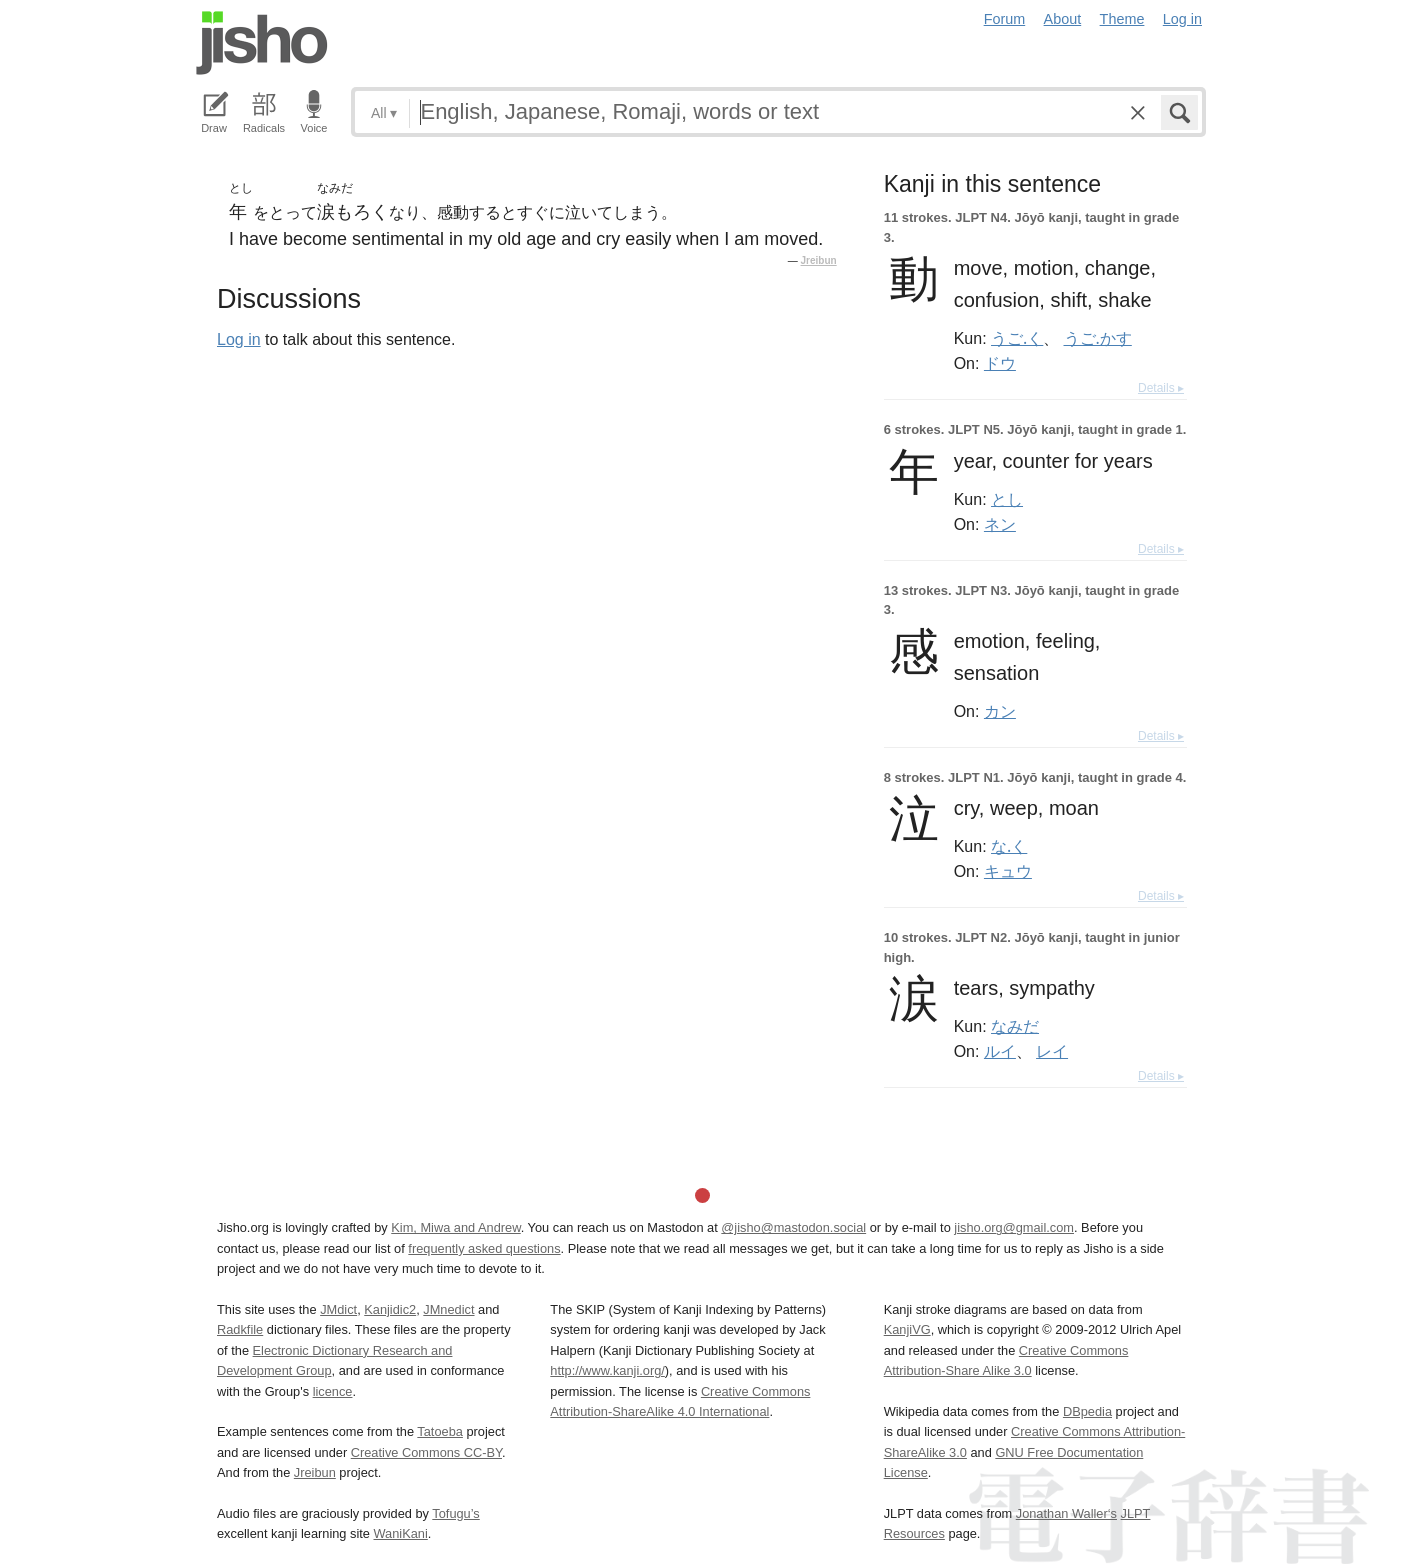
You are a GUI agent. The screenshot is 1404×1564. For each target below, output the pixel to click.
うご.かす (1098, 338)
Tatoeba (440, 1431)
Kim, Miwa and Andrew (455, 1227)
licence (333, 1391)
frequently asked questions (484, 1248)
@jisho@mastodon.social (793, 1227)
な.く (1009, 846)
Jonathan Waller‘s (1066, 1513)
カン (1000, 711)
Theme (1122, 19)
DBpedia (1087, 1411)
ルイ (1000, 1051)
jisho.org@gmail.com (1014, 1227)
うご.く (1017, 338)
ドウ (1000, 363)
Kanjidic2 (390, 1309)
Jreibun (819, 260)
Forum (1005, 19)
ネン (1000, 524)
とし (1007, 499)
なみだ (1015, 1026)
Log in (1182, 19)
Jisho (262, 43)
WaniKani (401, 1533)
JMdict (338, 1309)
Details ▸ (1161, 388)
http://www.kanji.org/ (607, 1370)
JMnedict (448, 1309)
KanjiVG (907, 1329)
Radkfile (240, 1329)
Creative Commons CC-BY (426, 1452)
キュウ (1008, 871)
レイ (1052, 1051)
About (1063, 19)
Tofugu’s (455, 1513)
